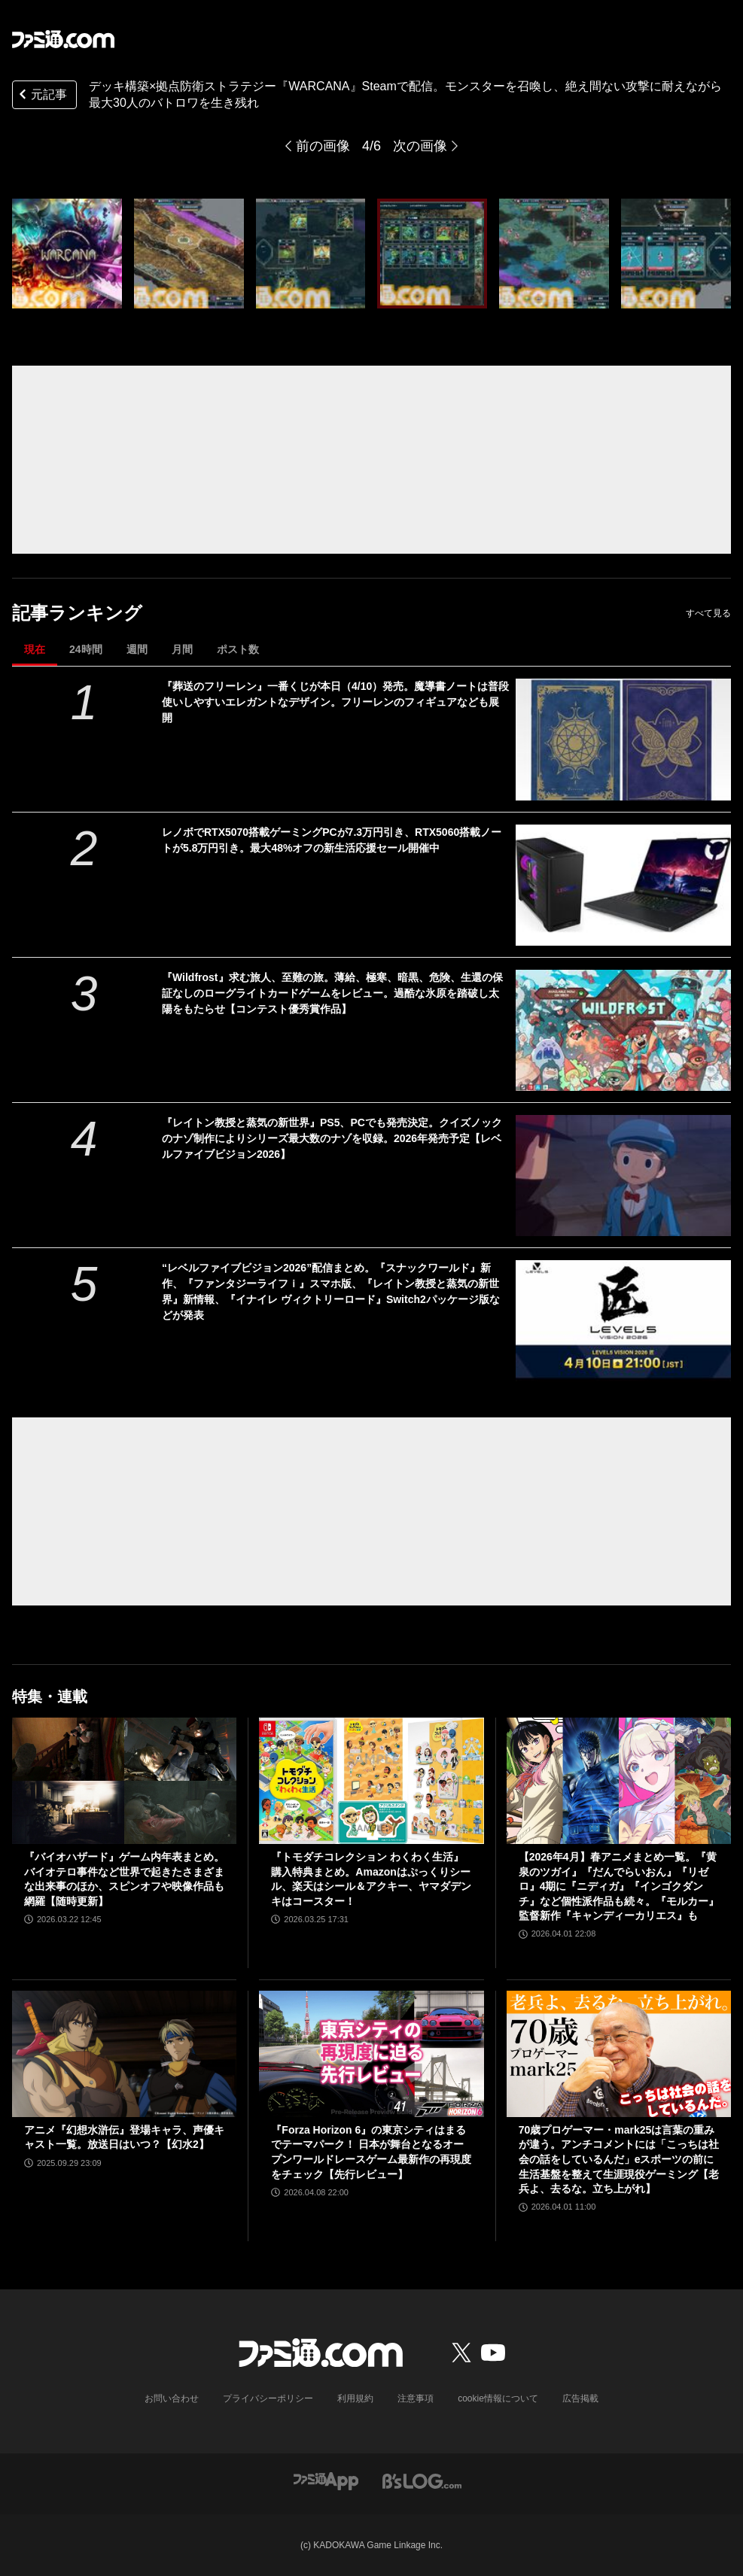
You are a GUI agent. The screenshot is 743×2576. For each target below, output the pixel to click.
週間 (137, 649)
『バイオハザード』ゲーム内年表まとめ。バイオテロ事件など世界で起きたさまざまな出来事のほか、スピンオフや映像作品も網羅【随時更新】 (124, 1879)
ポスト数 (238, 649)
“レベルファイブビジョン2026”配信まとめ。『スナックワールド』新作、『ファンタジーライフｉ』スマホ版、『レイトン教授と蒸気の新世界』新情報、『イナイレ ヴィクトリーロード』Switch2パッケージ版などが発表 (331, 1291)
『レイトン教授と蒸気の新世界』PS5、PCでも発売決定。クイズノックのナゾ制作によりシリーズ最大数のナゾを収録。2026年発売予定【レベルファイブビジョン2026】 (332, 1138)
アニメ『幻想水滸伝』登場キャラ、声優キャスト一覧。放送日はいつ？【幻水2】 (124, 2137)
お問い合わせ (172, 2398)
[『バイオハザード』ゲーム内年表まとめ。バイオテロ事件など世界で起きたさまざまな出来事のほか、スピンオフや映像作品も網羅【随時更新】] (124, 1781)
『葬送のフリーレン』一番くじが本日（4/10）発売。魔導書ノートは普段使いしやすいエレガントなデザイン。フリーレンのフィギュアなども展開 (335, 702)
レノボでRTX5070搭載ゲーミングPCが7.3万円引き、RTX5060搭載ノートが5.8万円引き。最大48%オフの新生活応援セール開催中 (331, 840)
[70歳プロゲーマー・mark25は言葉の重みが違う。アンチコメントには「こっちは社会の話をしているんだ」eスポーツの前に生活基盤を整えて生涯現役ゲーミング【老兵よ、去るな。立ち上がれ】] (619, 2054)
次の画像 (420, 145)
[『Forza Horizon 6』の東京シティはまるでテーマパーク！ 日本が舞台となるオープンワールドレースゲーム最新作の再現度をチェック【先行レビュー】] (371, 2054)
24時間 (85, 649)
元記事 (41, 96)
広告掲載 (580, 2398)
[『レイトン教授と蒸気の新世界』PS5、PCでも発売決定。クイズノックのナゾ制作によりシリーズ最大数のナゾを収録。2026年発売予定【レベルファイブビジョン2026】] (624, 1175)
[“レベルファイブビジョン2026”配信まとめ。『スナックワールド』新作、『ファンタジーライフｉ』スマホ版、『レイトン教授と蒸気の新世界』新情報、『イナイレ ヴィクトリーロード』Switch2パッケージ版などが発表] (624, 1320)
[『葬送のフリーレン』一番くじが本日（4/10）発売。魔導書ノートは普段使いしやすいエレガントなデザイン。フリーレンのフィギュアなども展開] (624, 739)
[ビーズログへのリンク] (421, 2480)
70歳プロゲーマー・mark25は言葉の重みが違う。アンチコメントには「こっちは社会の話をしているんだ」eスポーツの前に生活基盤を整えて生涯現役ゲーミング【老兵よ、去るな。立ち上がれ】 (619, 2159)
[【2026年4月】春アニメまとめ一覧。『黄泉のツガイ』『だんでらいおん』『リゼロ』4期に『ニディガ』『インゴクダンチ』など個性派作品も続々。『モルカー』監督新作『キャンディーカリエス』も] (619, 1781)
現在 (34, 649)
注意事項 (415, 2398)
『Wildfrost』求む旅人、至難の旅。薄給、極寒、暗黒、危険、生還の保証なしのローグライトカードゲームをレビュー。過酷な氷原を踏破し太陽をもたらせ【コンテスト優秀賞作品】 (332, 993)
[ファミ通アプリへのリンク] (326, 2480)
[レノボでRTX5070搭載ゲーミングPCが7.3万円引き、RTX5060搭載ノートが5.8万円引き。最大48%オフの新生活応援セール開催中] (624, 885)
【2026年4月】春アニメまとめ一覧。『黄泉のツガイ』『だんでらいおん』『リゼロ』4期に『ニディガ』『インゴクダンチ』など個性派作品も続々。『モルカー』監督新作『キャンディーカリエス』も (619, 1886)
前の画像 (323, 145)
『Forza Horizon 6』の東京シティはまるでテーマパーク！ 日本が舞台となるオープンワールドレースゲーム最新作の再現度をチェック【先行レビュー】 (371, 2152)
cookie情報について (498, 2398)
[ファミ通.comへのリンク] (63, 39)
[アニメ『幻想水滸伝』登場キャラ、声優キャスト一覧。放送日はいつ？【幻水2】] (124, 2054)
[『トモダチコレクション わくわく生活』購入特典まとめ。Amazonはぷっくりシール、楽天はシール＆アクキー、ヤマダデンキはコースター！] (371, 1781)
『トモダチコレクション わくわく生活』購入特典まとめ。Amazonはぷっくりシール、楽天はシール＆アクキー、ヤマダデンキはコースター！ (371, 1879)
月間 (182, 649)
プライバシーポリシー (268, 2398)
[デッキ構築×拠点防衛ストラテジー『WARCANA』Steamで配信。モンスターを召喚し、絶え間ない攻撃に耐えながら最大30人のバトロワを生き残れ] (67, 253)
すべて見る (708, 613)
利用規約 (355, 2398)
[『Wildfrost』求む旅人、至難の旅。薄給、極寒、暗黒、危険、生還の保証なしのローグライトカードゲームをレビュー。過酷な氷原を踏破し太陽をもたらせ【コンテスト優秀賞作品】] (624, 1030)
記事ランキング (77, 613)
